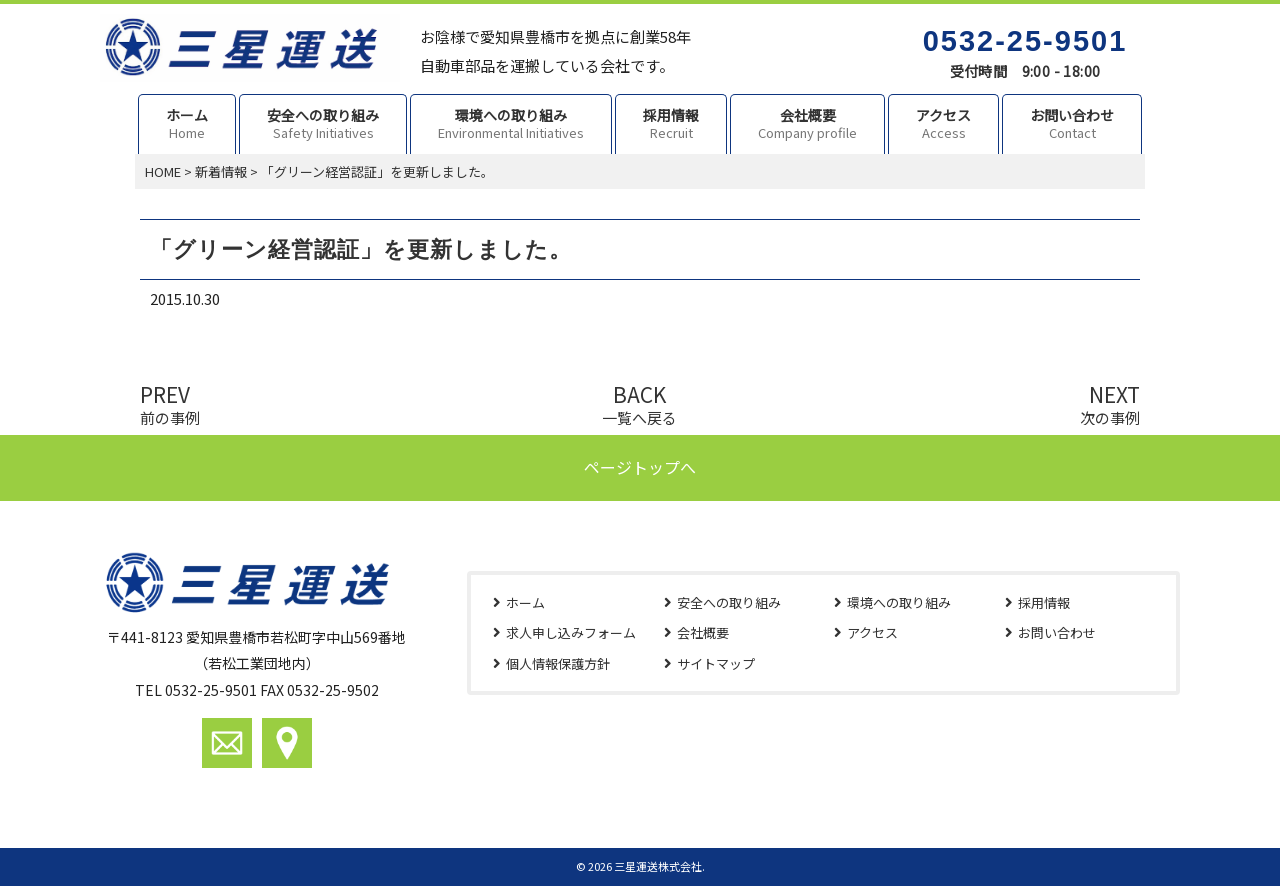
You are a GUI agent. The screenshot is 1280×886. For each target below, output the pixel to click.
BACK (639, 402)
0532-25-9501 (1025, 41)
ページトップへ (640, 467)
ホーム (525, 602)
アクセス (872, 632)
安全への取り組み (729, 602)
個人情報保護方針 (558, 663)
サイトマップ (716, 663)
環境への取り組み (899, 602)
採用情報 (1044, 602)
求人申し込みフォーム (571, 632)
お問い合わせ (1057, 632)
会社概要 (703, 632)
